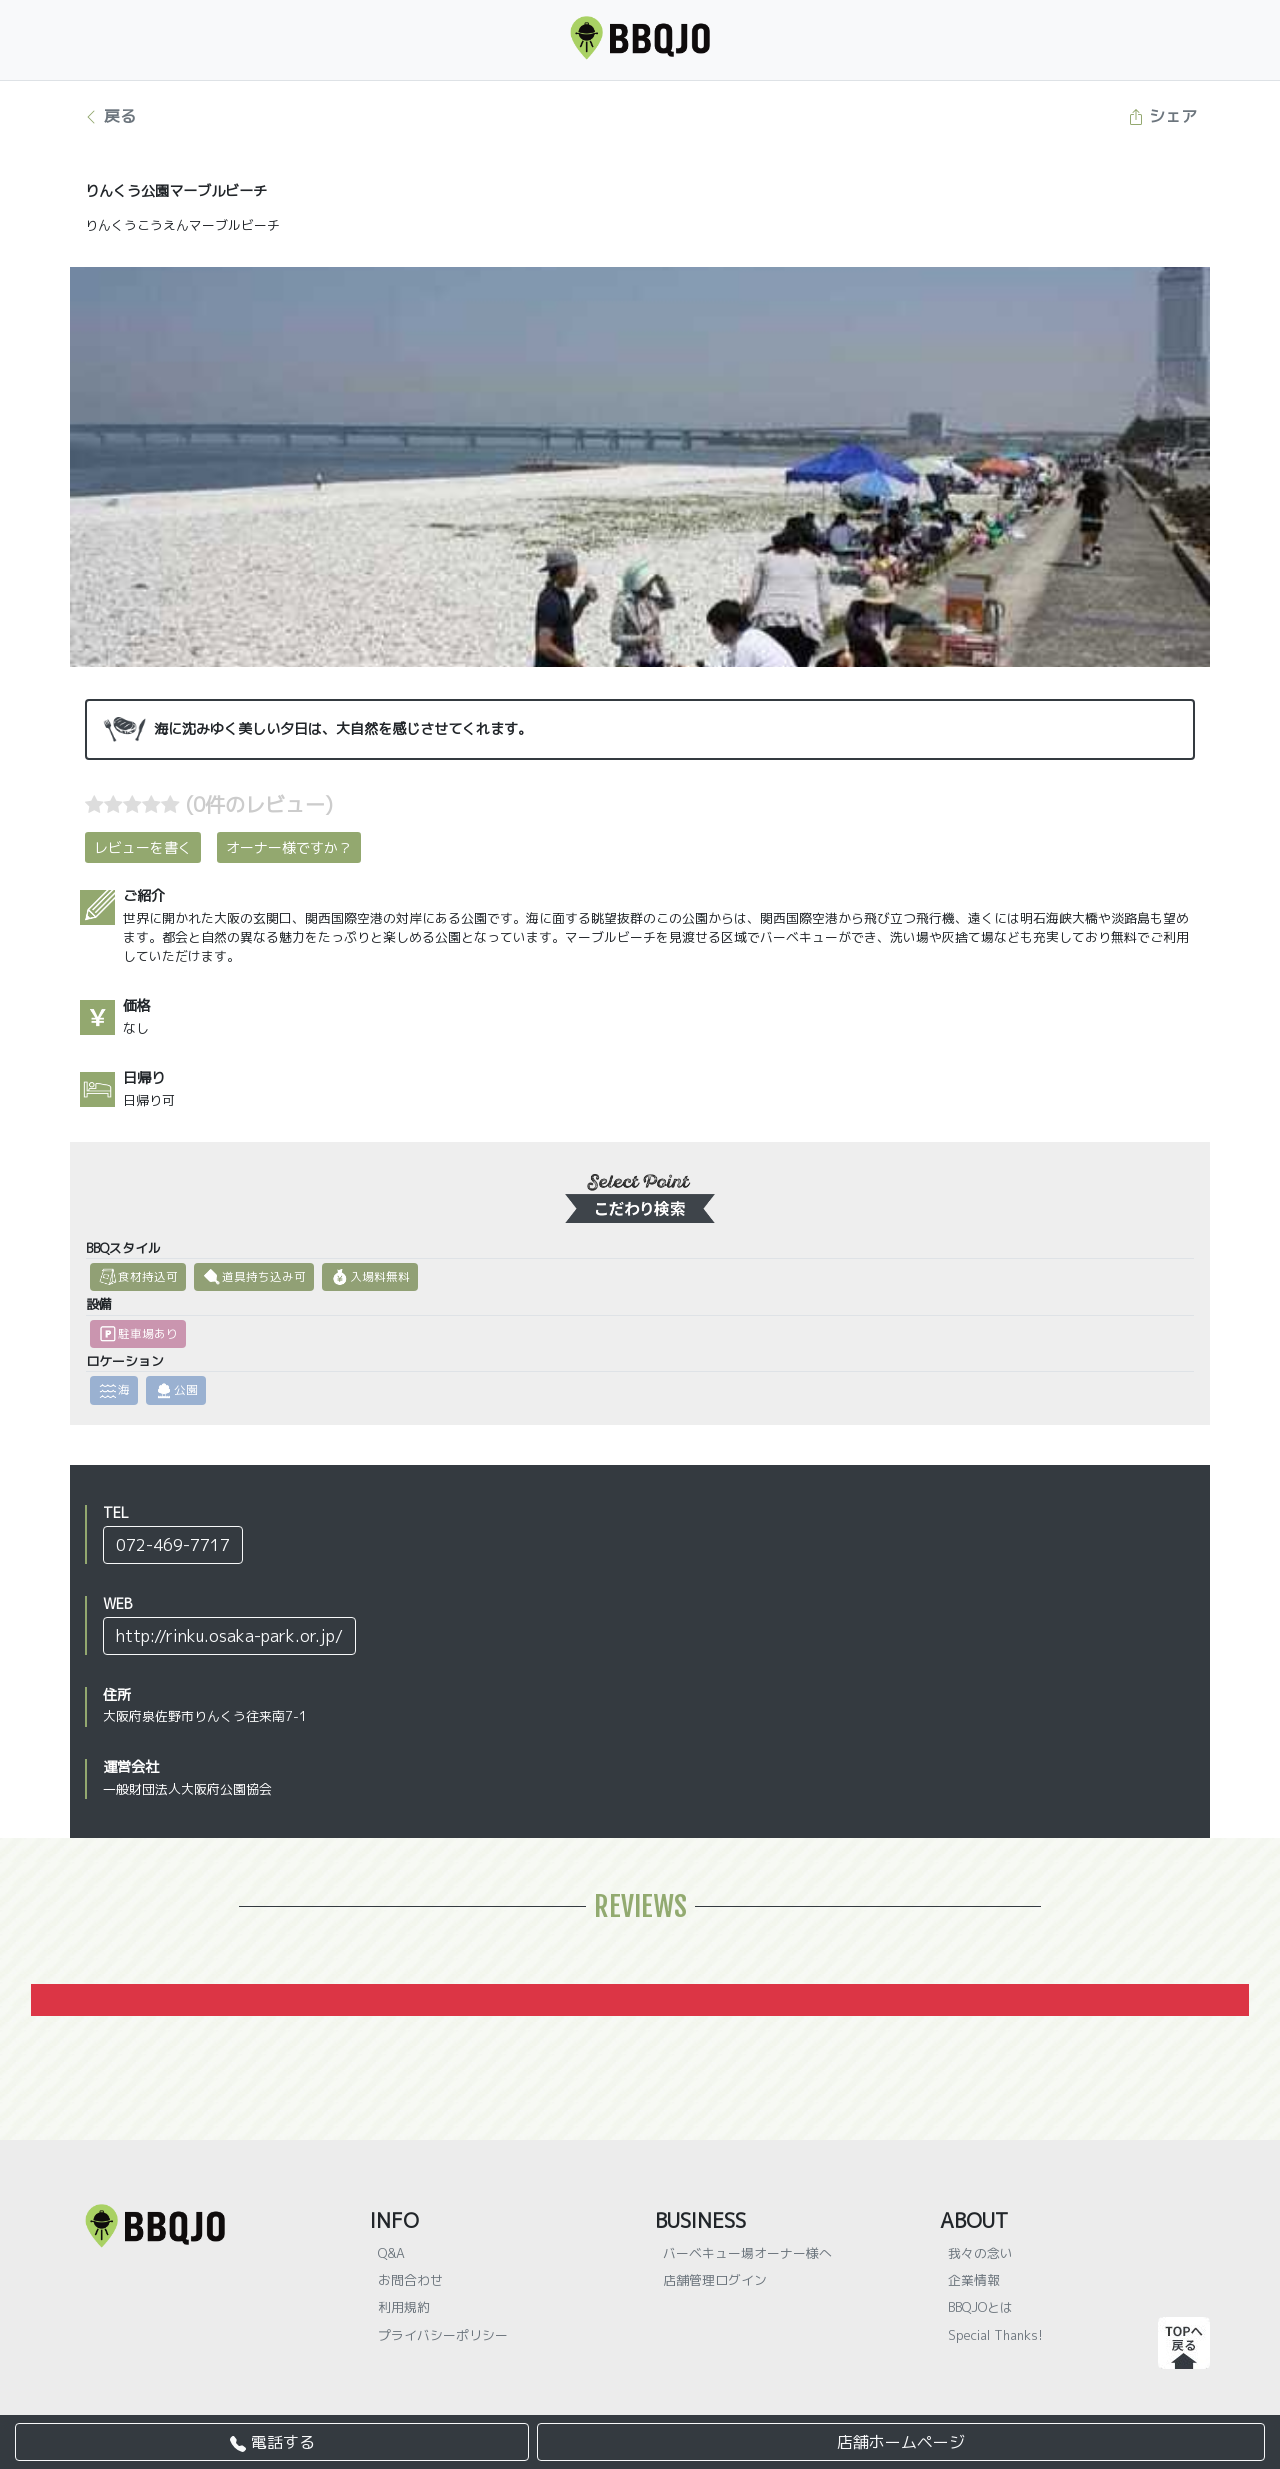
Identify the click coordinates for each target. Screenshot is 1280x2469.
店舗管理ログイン (715, 2280)
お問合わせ (410, 2280)
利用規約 (404, 2307)
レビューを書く (143, 847)
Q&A (391, 2253)
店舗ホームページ (901, 2442)
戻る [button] (109, 116)
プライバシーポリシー (443, 2335)
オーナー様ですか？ (289, 847)
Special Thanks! (995, 2335)
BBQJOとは (980, 2307)
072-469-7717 (173, 1545)
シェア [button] (1162, 116)
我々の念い (980, 2253)
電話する (272, 2442)
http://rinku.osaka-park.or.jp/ (229, 1636)
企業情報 (974, 2280)
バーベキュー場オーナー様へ (747, 2253)
